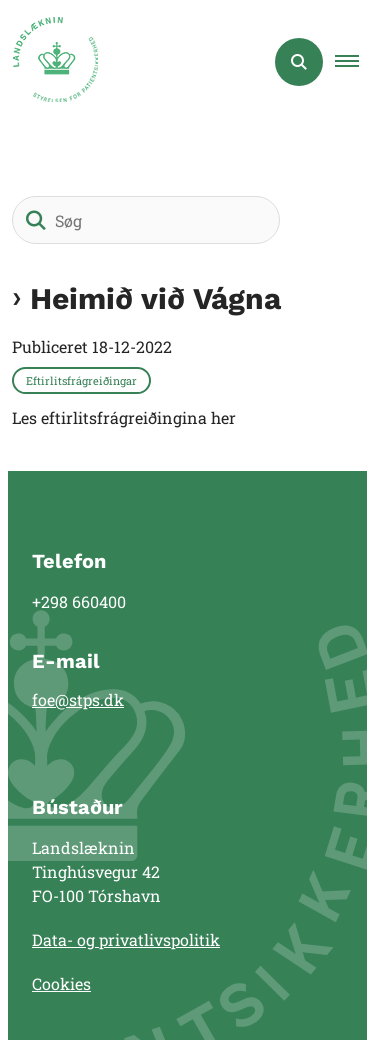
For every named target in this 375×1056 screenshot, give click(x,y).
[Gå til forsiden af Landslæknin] (49, 62)
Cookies (61, 983)
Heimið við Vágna (155, 299)
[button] (355, 62)
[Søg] (146, 220)
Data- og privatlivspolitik (126, 939)
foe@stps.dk (78, 699)
